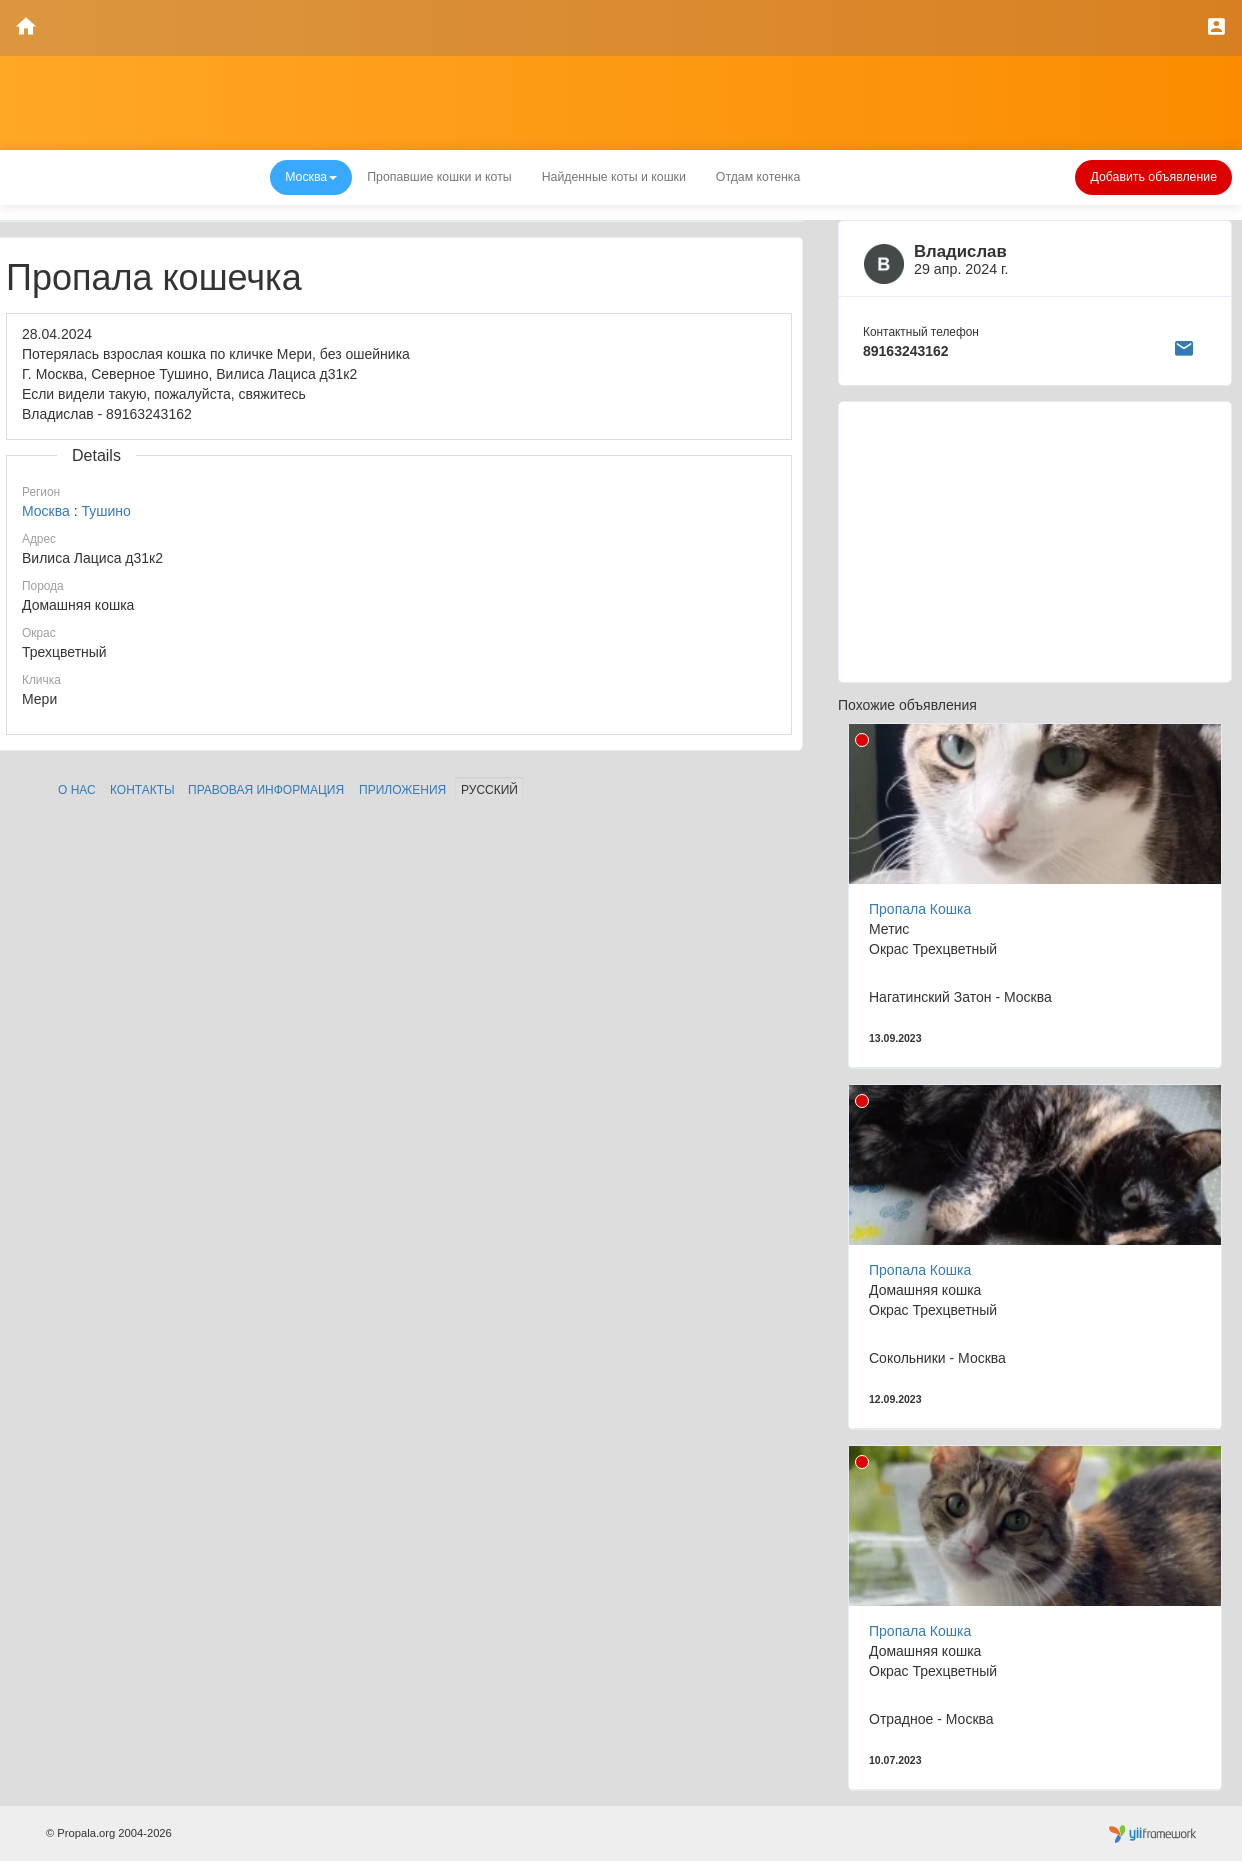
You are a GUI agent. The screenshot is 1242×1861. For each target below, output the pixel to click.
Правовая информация (266, 790)
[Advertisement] (1035, 542)
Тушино (105, 511)
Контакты (142, 790)
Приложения (402, 790)
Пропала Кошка (920, 909)
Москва (46, 511)
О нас (77, 790)
